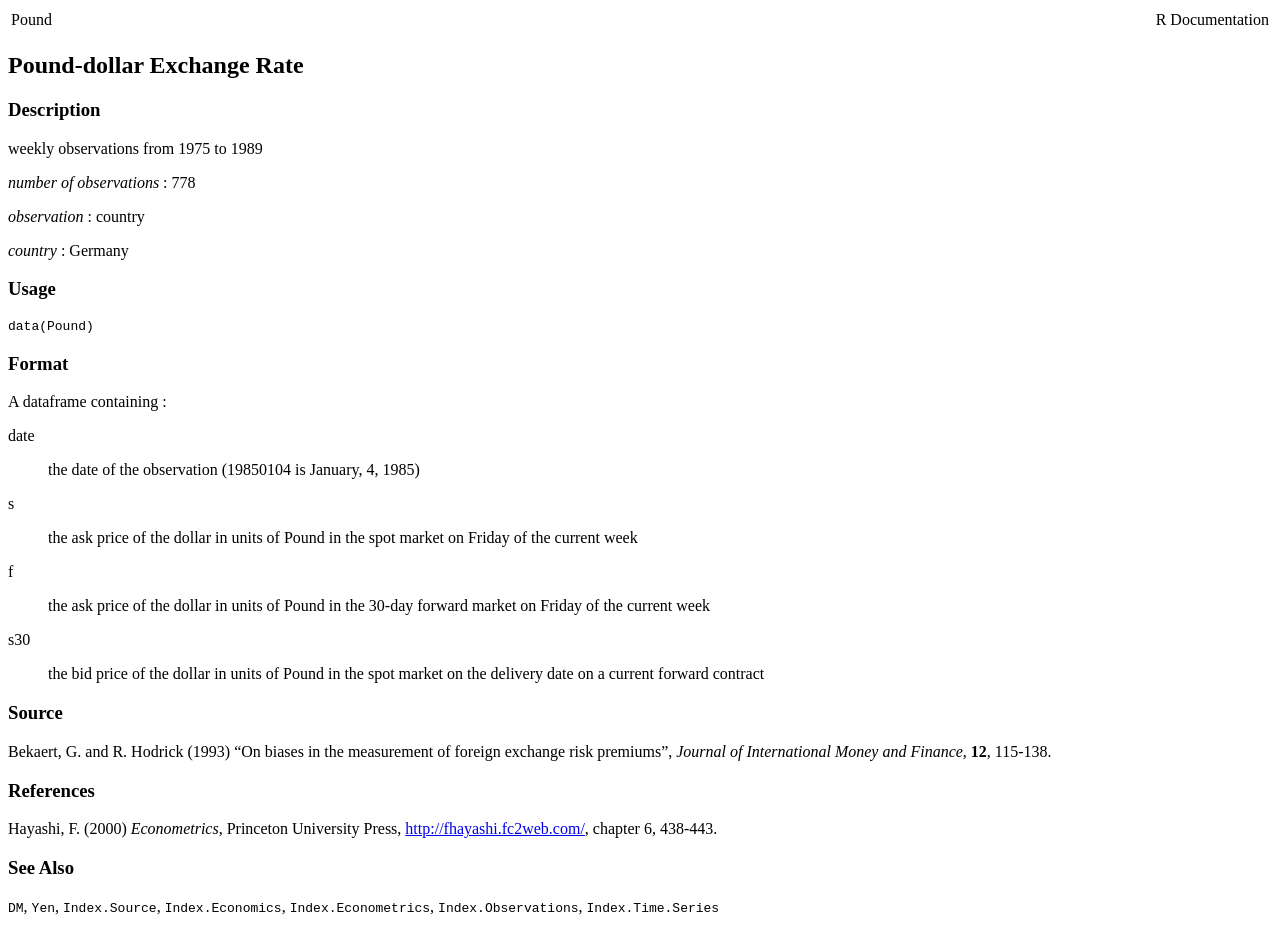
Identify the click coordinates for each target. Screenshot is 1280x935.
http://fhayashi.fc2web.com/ (495, 831)
